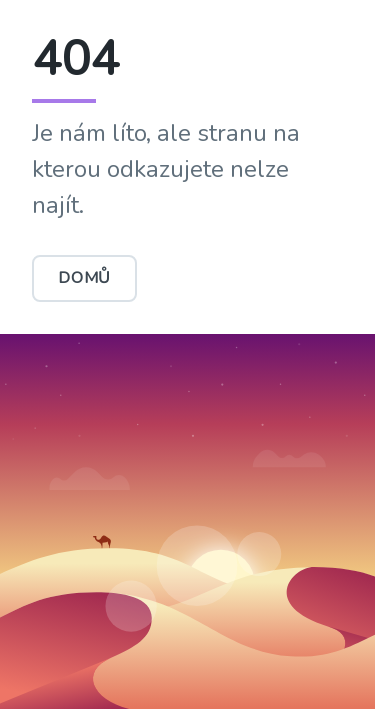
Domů (84, 278)
